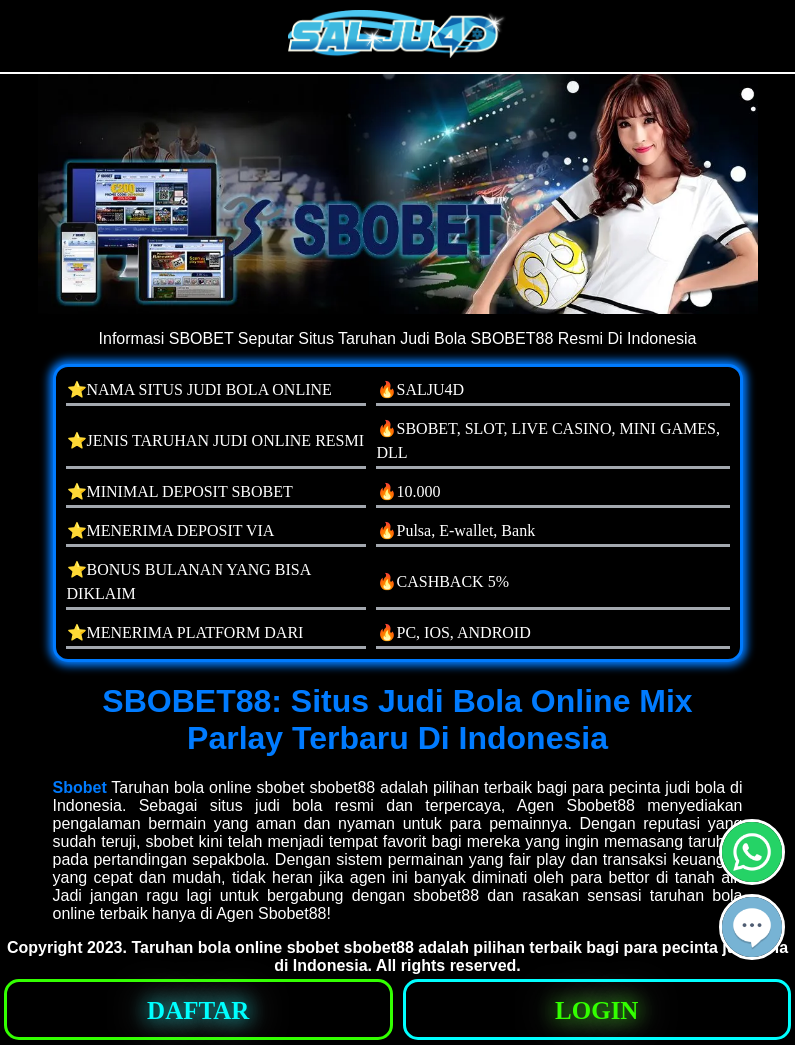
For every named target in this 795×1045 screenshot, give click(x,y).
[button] (752, 927)
